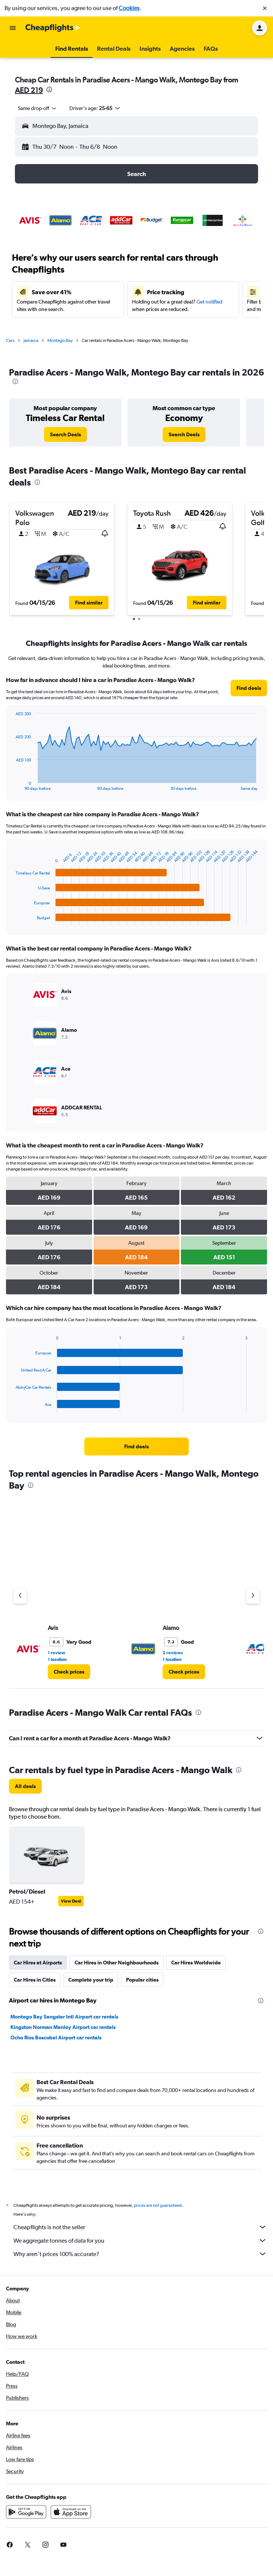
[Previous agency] (20, 1596)
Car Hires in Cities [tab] (35, 1980)
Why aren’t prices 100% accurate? (140, 2253)
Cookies (129, 8)
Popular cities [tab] (142, 1980)
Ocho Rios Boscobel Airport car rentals (55, 2038)
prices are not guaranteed (158, 2205)
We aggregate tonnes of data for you (140, 2240)
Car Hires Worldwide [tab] (196, 1963)
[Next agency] (253, 1596)
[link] (65, 434)
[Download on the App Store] (71, 2512)
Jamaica (30, 340)
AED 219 (29, 90)
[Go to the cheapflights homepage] (53, 28)
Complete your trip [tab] (90, 1980)
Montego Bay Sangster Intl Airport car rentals (64, 2017)
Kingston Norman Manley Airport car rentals (63, 2027)
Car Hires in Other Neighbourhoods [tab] (117, 1963)
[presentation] (49, 89)
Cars (10, 340)
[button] (265, 8)
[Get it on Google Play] (26, 2512)
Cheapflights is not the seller (140, 2226)
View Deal (71, 1901)
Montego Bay (60, 340)
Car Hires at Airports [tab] (38, 1963)
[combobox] (37, 108)
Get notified (209, 302)
